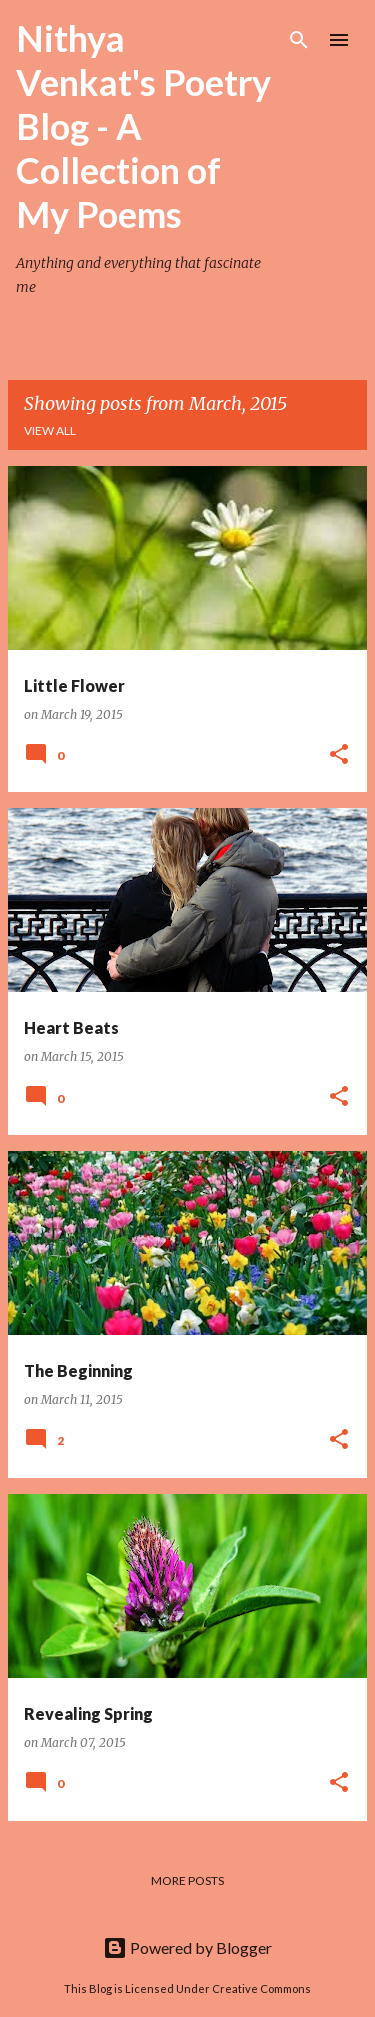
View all (50, 430)
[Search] (299, 40)
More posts (187, 1880)
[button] (339, 755)
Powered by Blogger (187, 1947)
